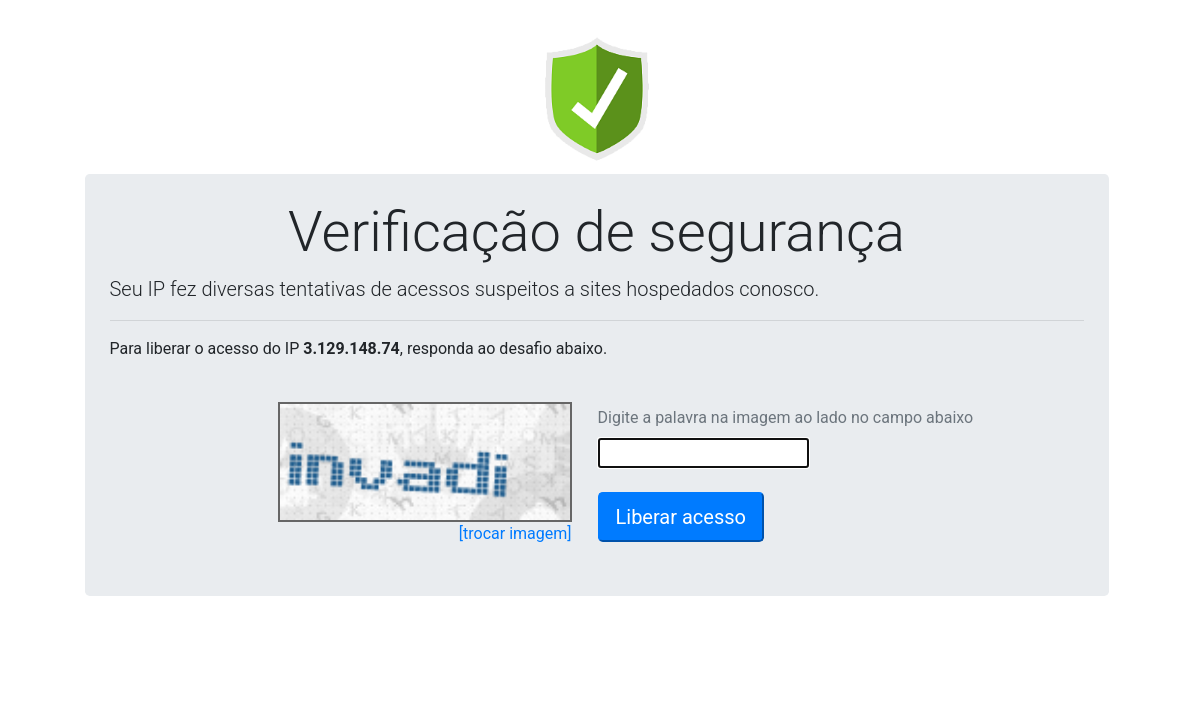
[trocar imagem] (515, 533)
